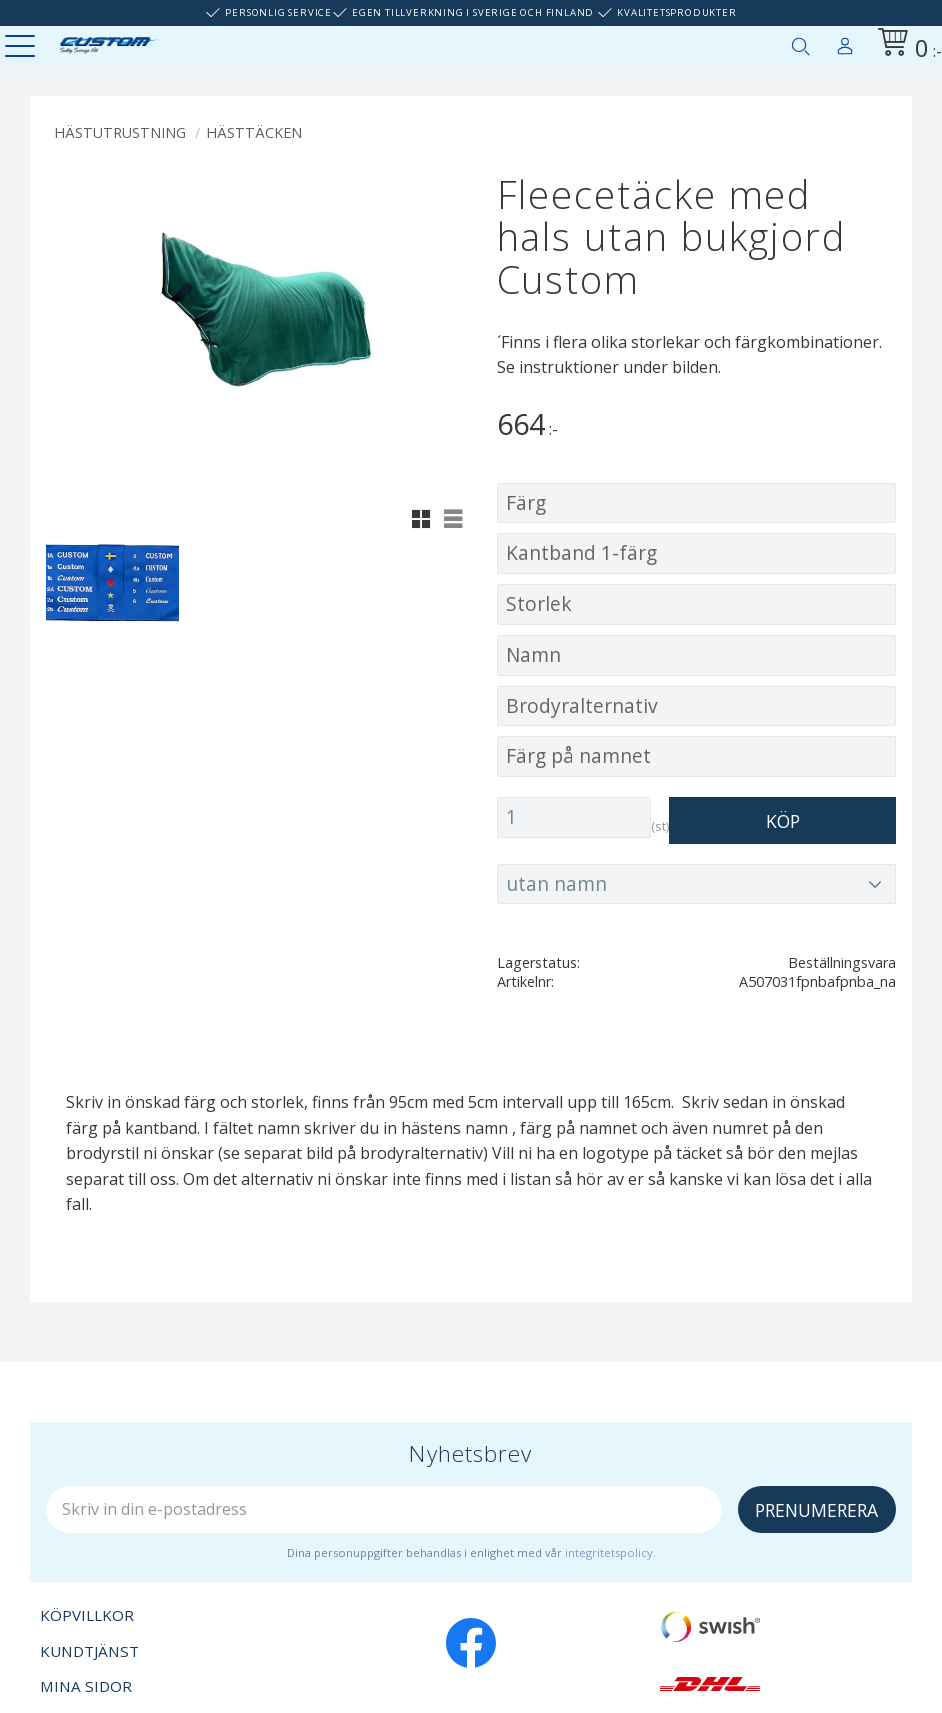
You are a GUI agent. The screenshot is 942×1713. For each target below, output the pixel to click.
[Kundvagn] (906, 45)
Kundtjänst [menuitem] (89, 1651)
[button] (22, 47)
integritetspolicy (609, 1552)
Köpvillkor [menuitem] (87, 1615)
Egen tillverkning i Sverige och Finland (473, 12)
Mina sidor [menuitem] (845, 42)
